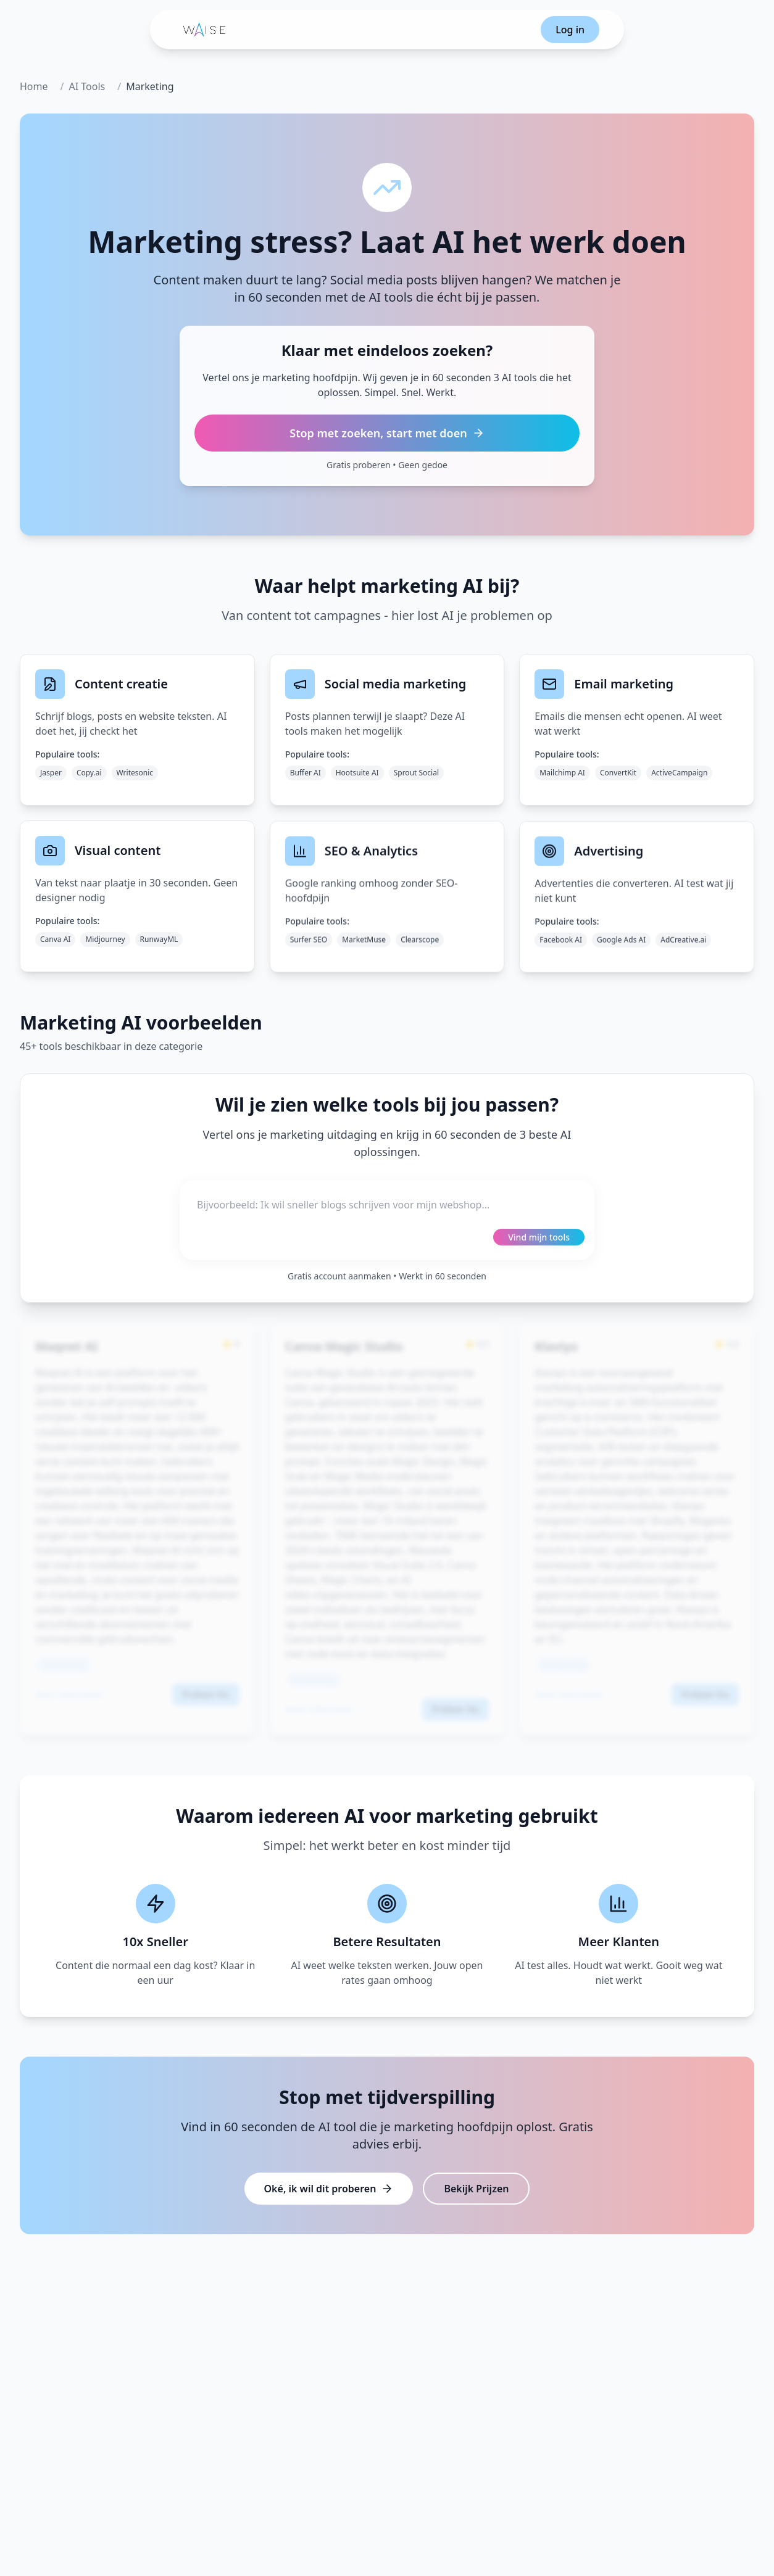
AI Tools (87, 86)
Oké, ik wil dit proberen (329, 2188)
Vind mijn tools (539, 1237)
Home (34, 86)
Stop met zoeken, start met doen (386, 433)
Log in (570, 29)
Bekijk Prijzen (476, 2188)
